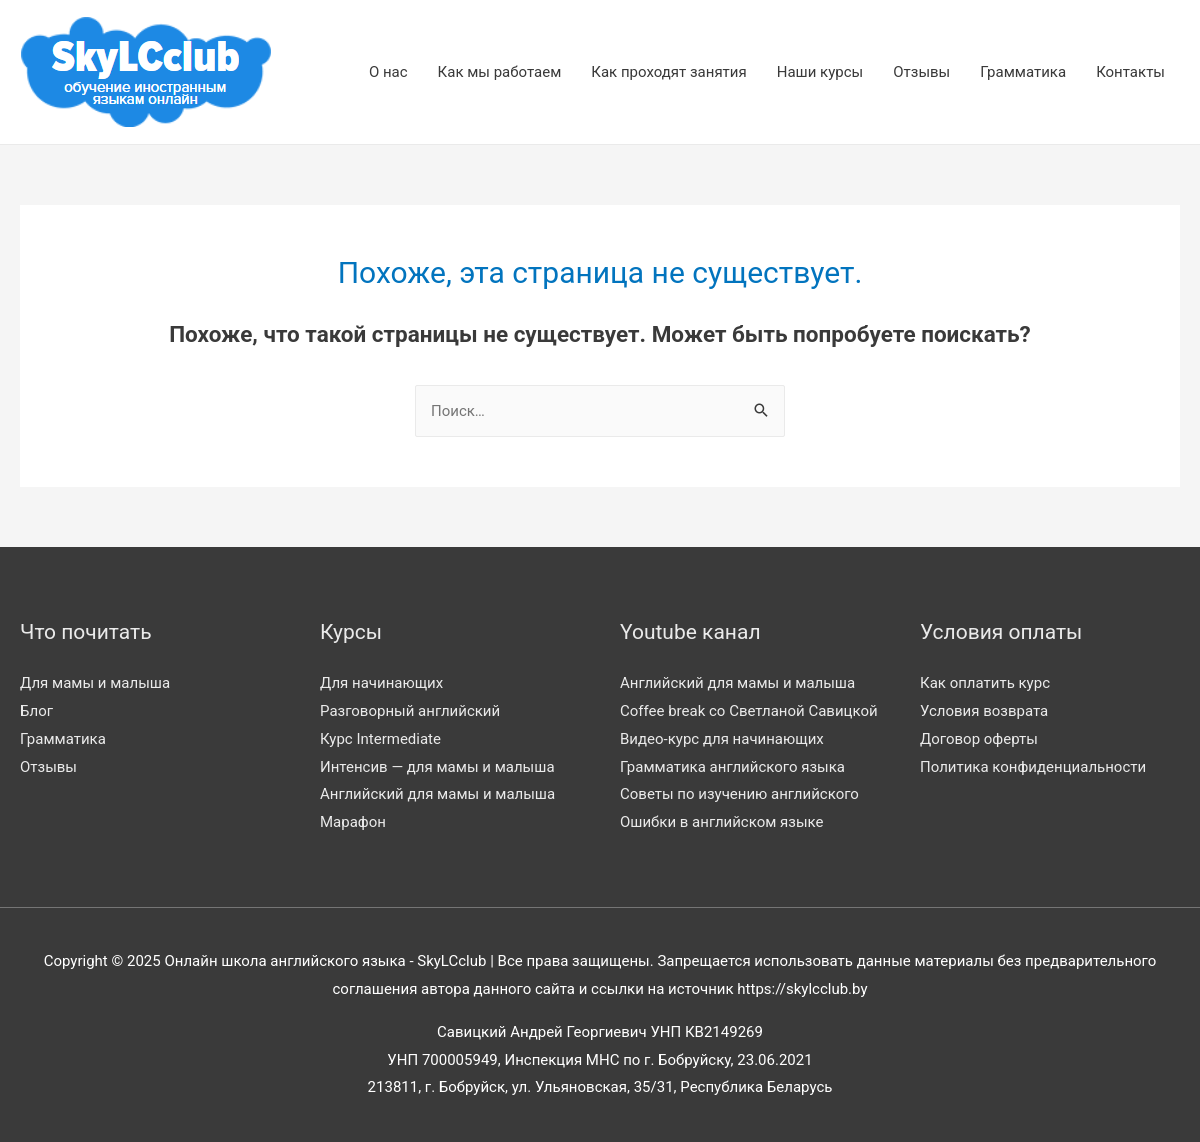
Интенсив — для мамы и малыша (437, 767)
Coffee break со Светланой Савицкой (749, 711)
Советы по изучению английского (739, 794)
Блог (36, 711)
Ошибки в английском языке (722, 822)
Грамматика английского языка (732, 767)
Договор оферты (979, 739)
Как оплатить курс (985, 683)
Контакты (1130, 72)
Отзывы (921, 72)
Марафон (353, 822)
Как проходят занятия (668, 72)
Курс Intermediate (380, 739)
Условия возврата (984, 711)
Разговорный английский (410, 711)
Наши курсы (820, 72)
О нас (388, 72)
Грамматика (1023, 72)
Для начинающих (381, 683)
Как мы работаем (500, 72)
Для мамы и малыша (95, 683)
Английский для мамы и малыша (437, 794)
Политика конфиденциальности (1033, 767)
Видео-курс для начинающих (722, 739)
